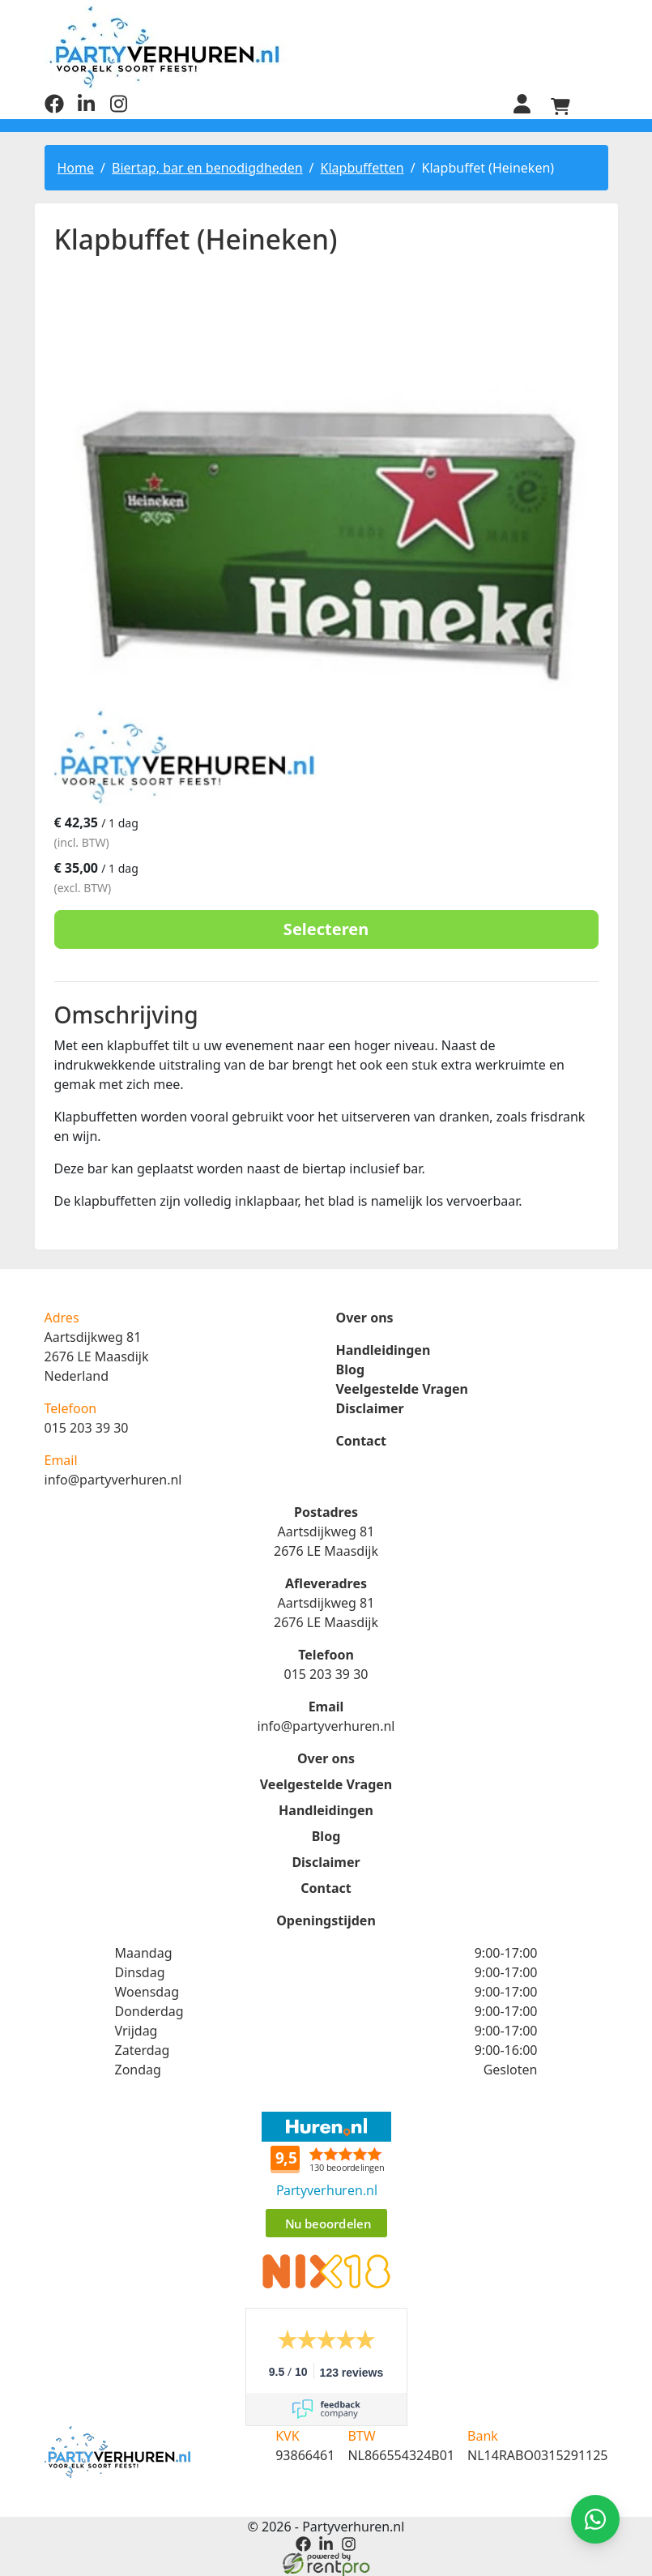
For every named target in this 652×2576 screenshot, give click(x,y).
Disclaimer (370, 1407)
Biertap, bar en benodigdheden (207, 166)
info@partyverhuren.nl (113, 1479)
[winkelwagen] (559, 105)
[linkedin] (86, 108)
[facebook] (54, 108)
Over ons (365, 1317)
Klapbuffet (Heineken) (488, 166)
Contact (361, 1440)
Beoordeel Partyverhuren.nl (326, 2176)
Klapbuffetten (362, 166)
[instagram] (119, 108)
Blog (350, 1369)
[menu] (598, 105)
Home (76, 166)
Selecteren (326, 928)
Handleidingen (383, 1349)
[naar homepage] (326, 46)
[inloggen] (520, 105)
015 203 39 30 (87, 1427)
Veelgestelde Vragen (402, 1388)
